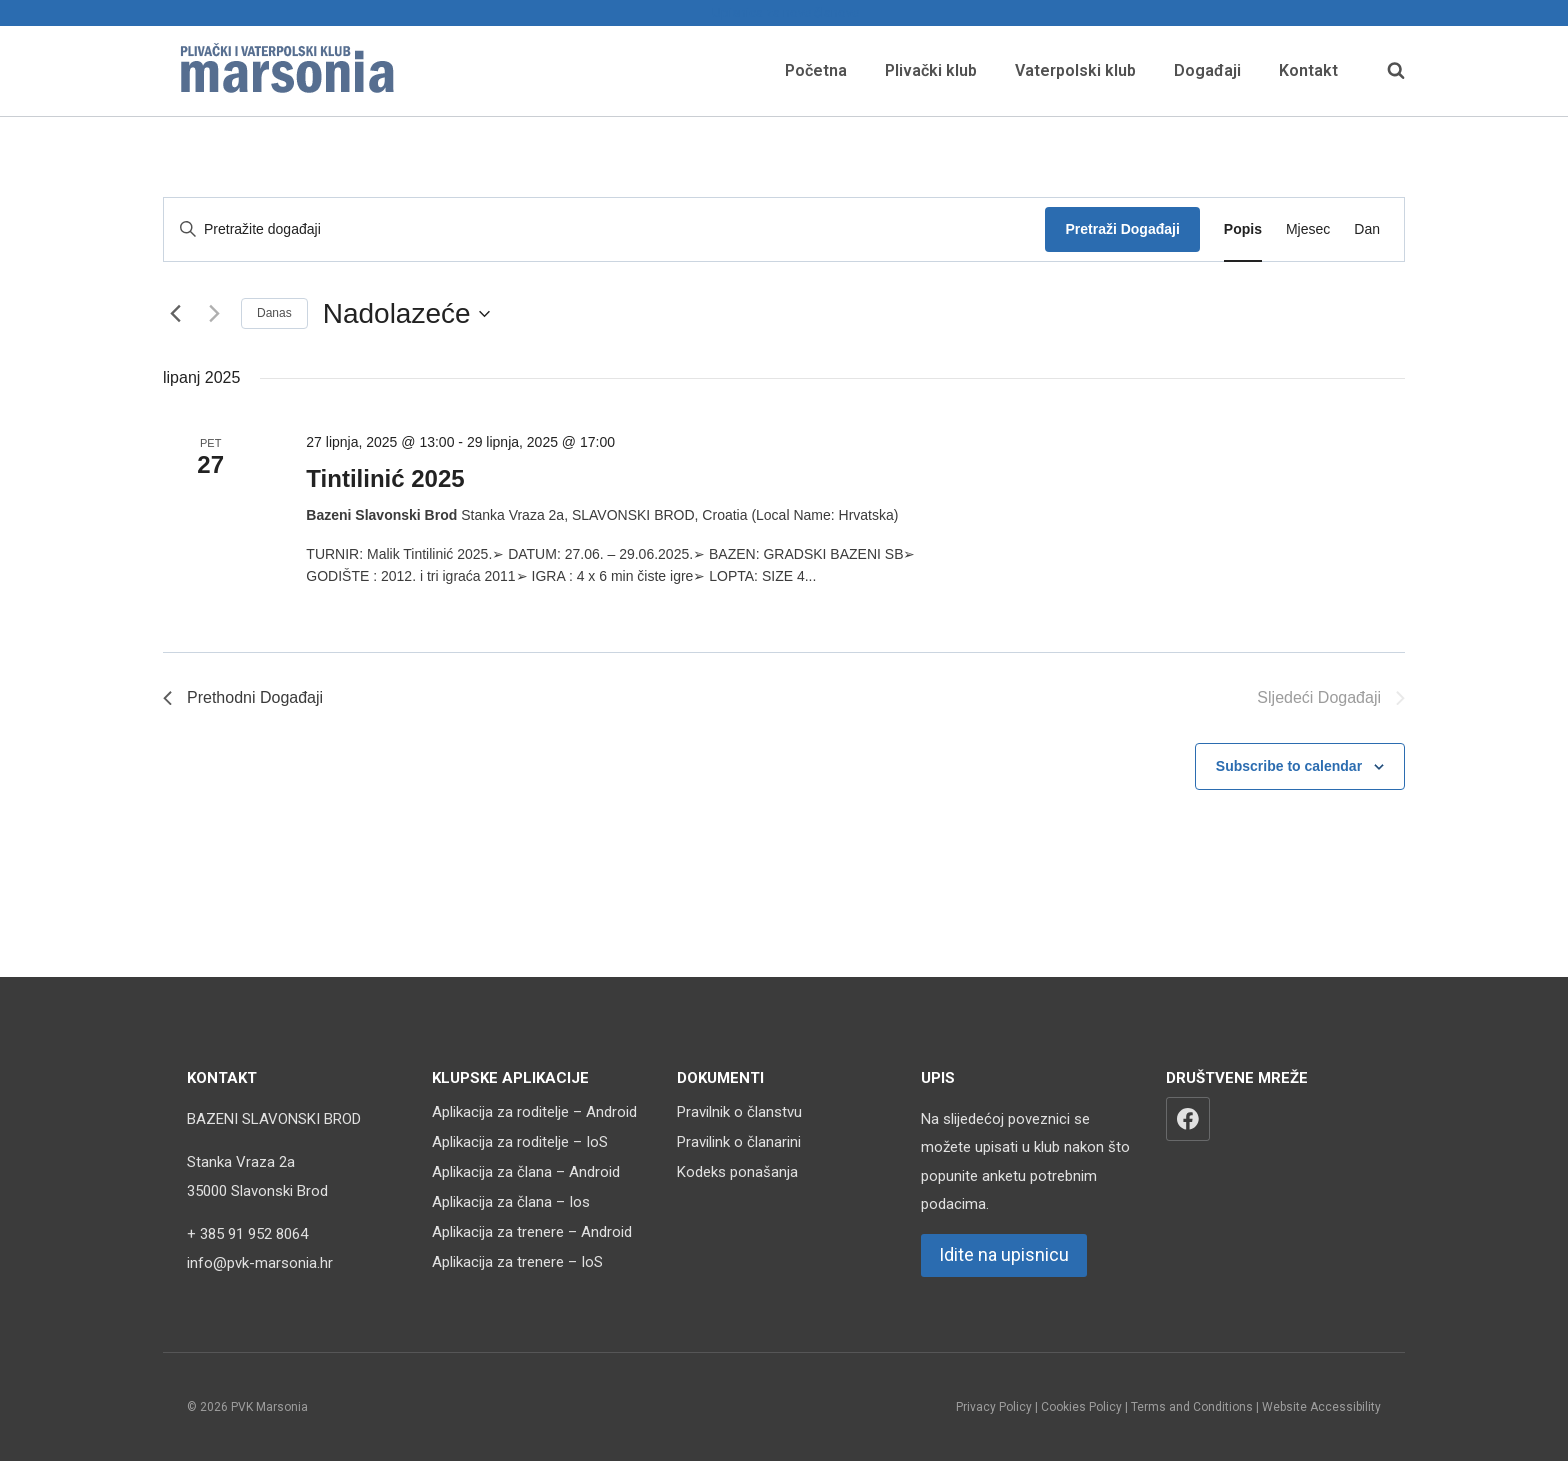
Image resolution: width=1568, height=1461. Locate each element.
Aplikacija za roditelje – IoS (520, 1142)
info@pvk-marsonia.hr (260, 1263)
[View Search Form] (1386, 71)
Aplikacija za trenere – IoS (517, 1262)
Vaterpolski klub (1075, 70)
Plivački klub (931, 70)
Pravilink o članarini (739, 1142)
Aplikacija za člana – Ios (511, 1202)
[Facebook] (1188, 1119)
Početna (816, 70)
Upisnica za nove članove (784, 12)
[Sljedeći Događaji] (214, 314)
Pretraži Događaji (1122, 229)
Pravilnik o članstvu (739, 1112)
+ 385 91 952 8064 (247, 1234)
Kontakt (1308, 70)
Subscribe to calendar (1289, 766)
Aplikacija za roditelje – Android (534, 1112)
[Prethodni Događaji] (175, 314)
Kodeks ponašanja (737, 1172)
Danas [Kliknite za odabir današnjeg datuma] (274, 313)
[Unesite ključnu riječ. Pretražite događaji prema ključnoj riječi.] (604, 229)
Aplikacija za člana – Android (526, 1172)
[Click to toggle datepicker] (406, 314)
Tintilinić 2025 (385, 478)
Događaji (1207, 70)
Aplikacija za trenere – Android (532, 1232)
